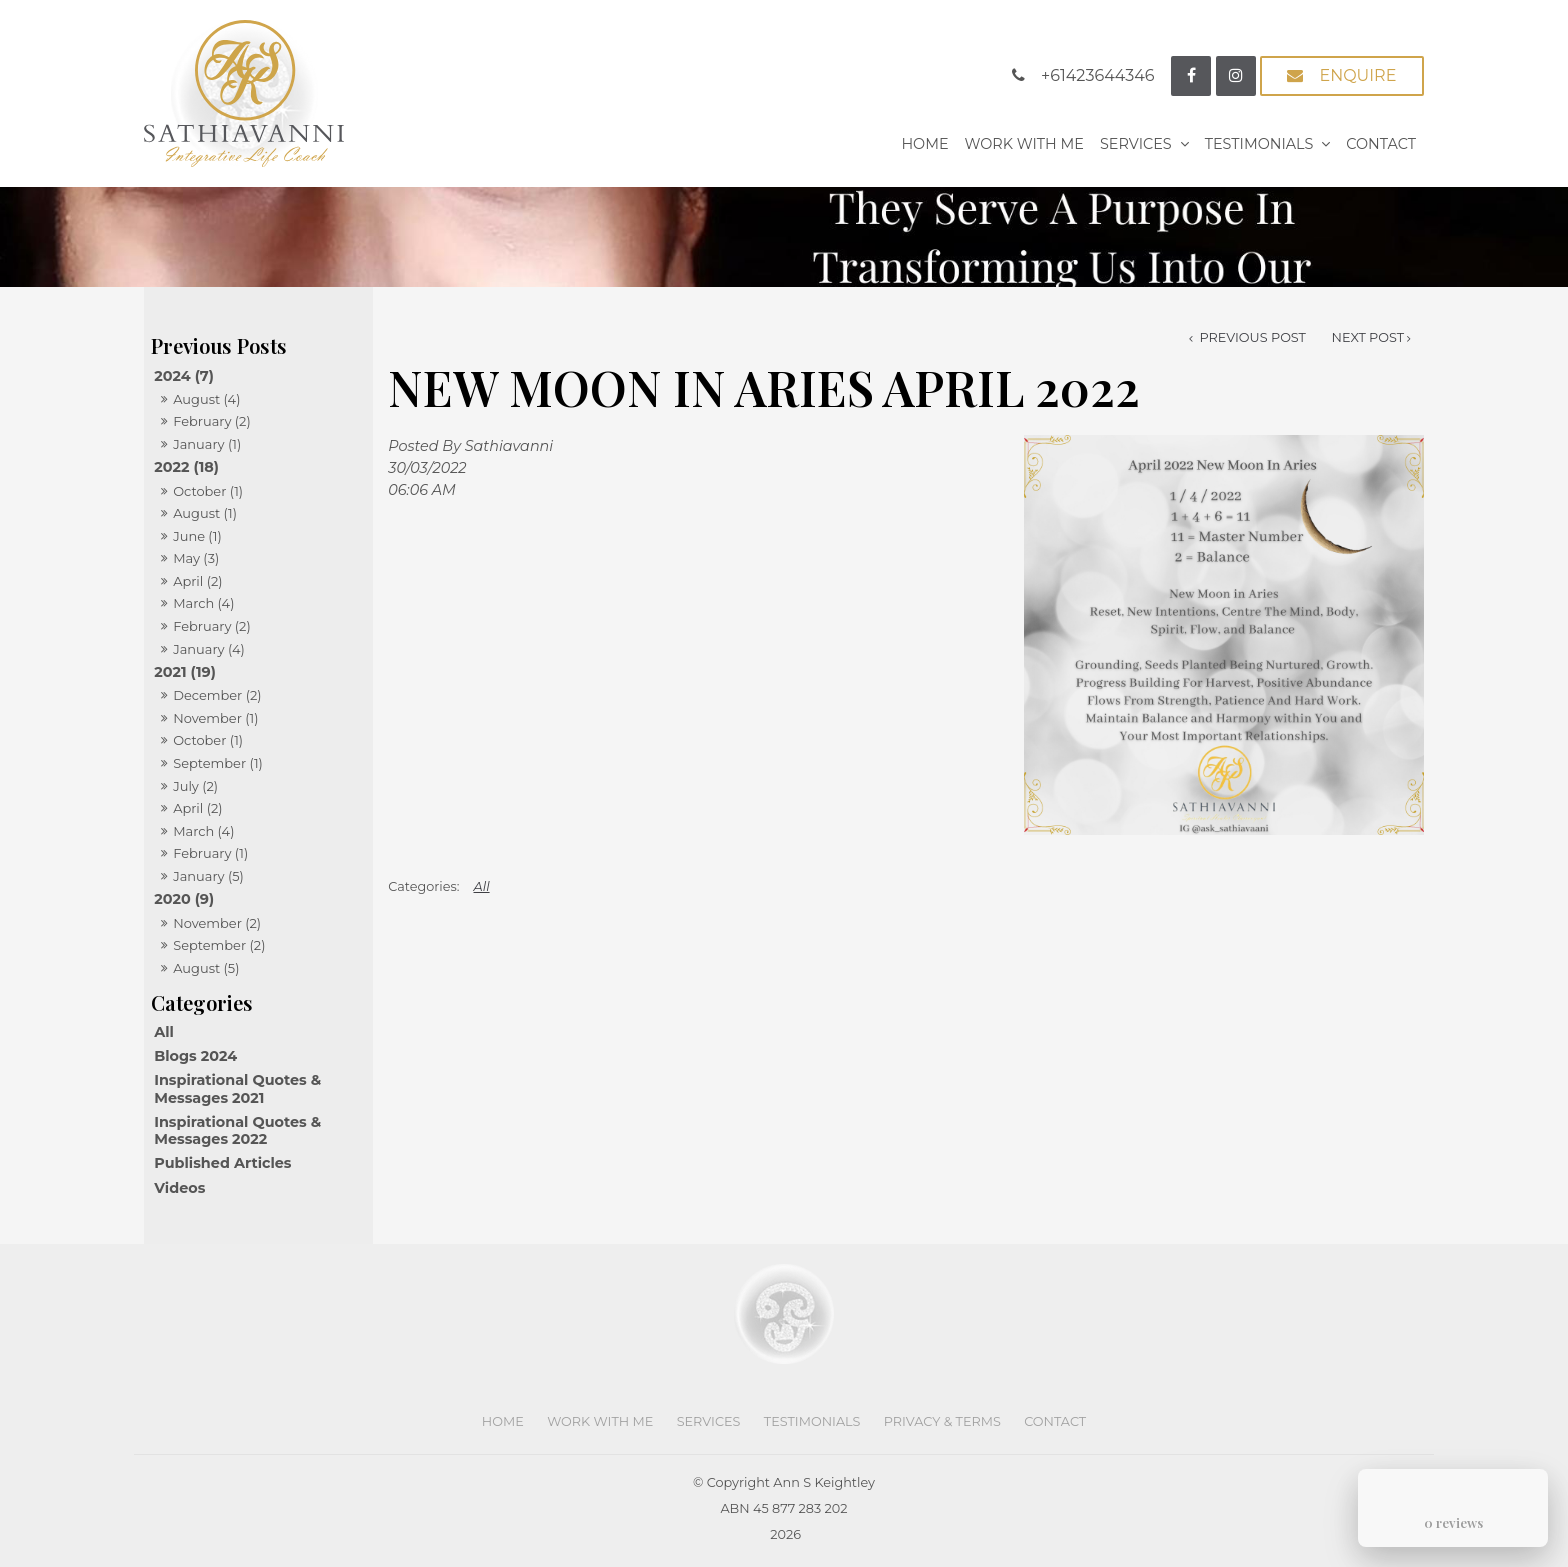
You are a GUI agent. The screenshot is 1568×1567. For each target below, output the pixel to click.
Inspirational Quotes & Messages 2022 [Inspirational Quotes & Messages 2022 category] (237, 1130)
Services (1136, 144)
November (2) (217, 923)
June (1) (197, 536)
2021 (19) (185, 672)
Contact (1381, 144)
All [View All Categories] (482, 886)
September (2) (219, 945)
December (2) (217, 695)
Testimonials (1259, 144)
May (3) (196, 558)
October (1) (208, 491)
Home (924, 144)
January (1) (207, 444)
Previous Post (1251, 337)
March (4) (203, 603)
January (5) (208, 876)
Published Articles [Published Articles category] (222, 1163)
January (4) (209, 649)
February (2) (212, 421)
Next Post (1368, 337)
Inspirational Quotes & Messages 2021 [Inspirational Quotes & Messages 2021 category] (237, 1088)
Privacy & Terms (942, 1421)
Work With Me (1024, 144)
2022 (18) (186, 467)
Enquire (1357, 75)
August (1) (205, 513)
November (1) (215, 718)
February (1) (210, 853)
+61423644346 (1098, 75)
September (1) (218, 763)
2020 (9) (184, 899)
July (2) (195, 786)
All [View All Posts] (164, 1032)
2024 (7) (184, 376)
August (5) (206, 968)
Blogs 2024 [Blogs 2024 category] (195, 1056)
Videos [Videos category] (179, 1188)
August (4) (206, 399)
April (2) (197, 581)
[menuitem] (503, 1422)
